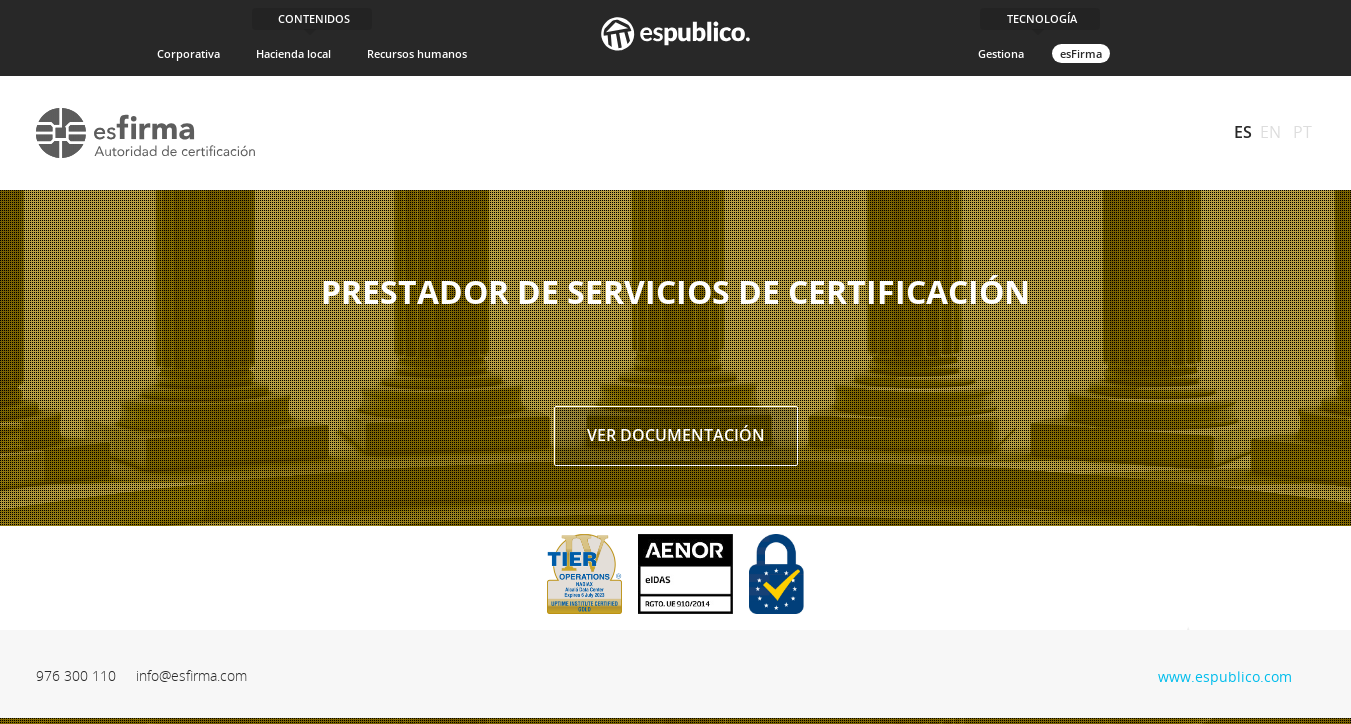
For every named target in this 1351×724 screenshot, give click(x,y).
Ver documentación (676, 435)
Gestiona (1001, 53)
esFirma (1081, 53)
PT (1302, 132)
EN (1270, 132)
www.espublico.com (1225, 674)
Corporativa (188, 53)
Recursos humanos (417, 53)
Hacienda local (293, 53)
